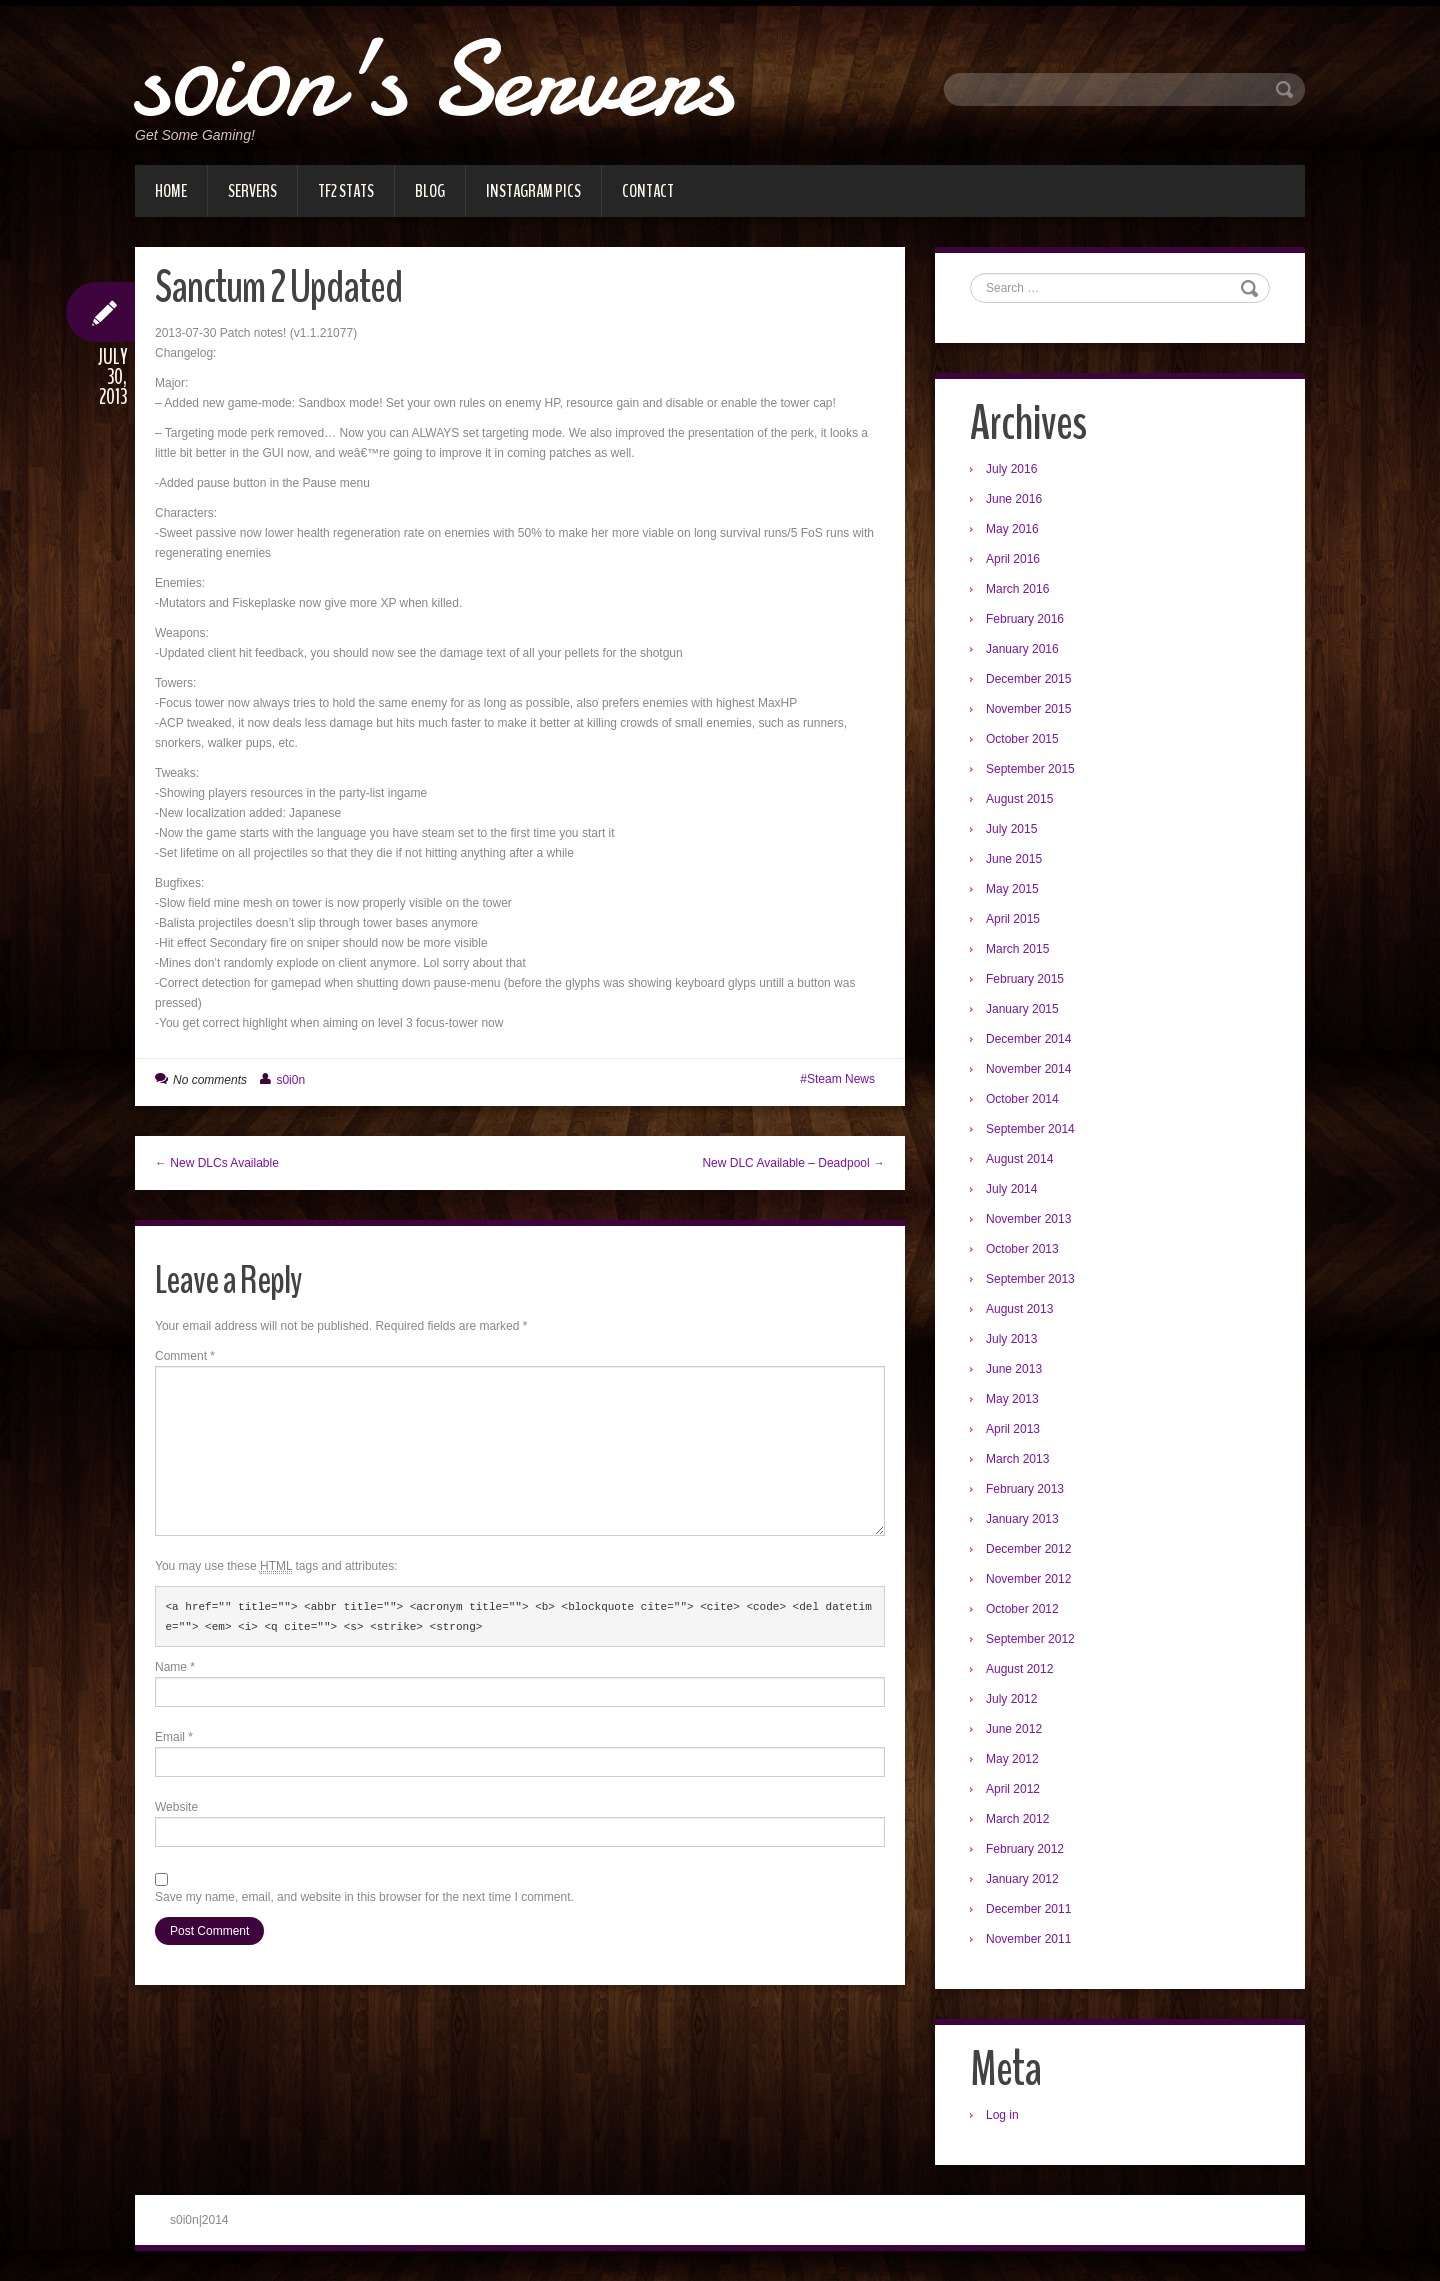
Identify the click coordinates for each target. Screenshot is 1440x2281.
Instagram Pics (533, 191)
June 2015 (1014, 859)
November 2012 (1028, 1579)
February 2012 (1025, 1849)
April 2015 (1013, 919)
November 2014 (1028, 1069)
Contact (648, 191)
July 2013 (1011, 1339)
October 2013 (1022, 1249)
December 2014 (1028, 1039)
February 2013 (1025, 1489)
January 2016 (1022, 649)
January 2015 (1022, 1009)
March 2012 (1017, 1819)
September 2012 (1030, 1639)
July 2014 (1011, 1189)
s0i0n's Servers (433, 80)
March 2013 (1017, 1459)
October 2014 (1022, 1099)
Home (171, 191)
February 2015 (1025, 979)
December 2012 (1028, 1549)
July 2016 (1011, 469)
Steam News (841, 1079)
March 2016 (1017, 589)
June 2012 (1014, 1729)
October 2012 (1022, 1609)
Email (174, 1737)
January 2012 (1022, 1879)
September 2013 (1030, 1279)
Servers (252, 191)
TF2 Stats (346, 191)
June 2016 (1014, 499)
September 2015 (1030, 769)
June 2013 (1014, 1369)
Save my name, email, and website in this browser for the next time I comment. (364, 1897)
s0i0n (290, 1080)
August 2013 (1019, 1309)
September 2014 (1030, 1129)
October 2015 (1022, 739)
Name (175, 1667)
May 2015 (1012, 889)
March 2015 (1017, 949)
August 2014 (1019, 1159)
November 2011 (1028, 1939)
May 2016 (1012, 529)
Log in (1002, 2115)
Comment (185, 1356)
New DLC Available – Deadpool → (793, 1163)
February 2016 (1025, 619)
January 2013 (1022, 1519)
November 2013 (1028, 1219)
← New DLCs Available (217, 1163)
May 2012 (1012, 1759)
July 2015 (1011, 829)
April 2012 (1013, 1789)
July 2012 (1011, 1699)
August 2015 (1019, 799)
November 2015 (1028, 709)
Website (176, 1807)
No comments (210, 1080)
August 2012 (1019, 1669)
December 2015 (1028, 679)
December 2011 (1028, 1909)
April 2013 (1013, 1429)
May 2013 (1012, 1399)
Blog (430, 191)
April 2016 (1013, 559)
